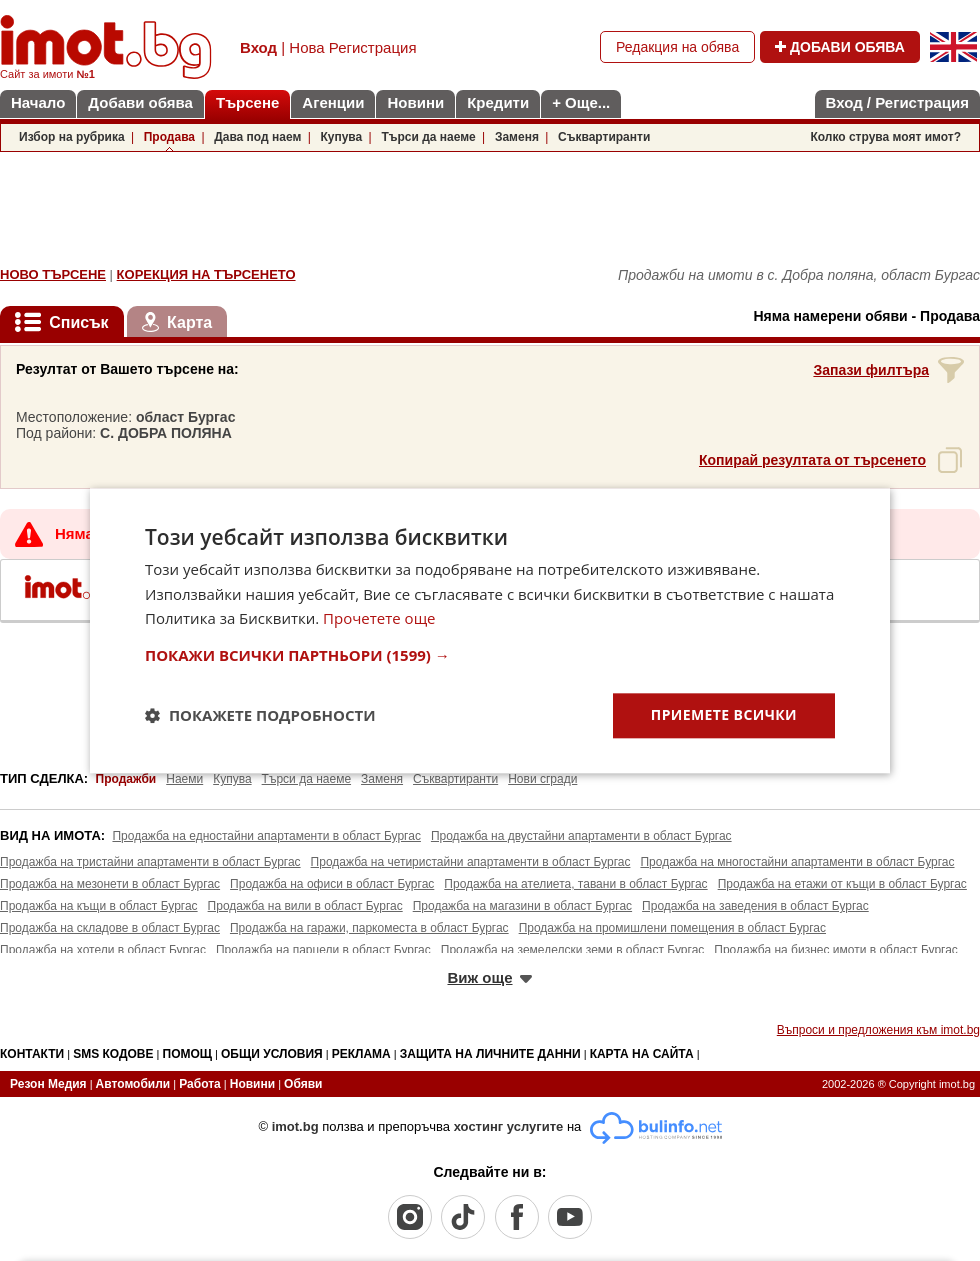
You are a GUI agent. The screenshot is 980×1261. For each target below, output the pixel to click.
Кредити (498, 102)
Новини (415, 102)
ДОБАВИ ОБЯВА (840, 47)
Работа (200, 1084)
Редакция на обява (677, 47)
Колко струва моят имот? (885, 137)
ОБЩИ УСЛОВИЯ (272, 1054)
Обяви (303, 1084)
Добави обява (140, 102)
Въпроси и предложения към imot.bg (878, 1030)
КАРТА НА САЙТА (642, 1054)
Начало (38, 102)
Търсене (247, 102)
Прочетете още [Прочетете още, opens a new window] (379, 619)
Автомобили (133, 1084)
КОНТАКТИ (32, 1054)
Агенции (333, 102)
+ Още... (581, 102)
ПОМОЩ (188, 1054)
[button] (490, 655)
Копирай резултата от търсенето (812, 460)
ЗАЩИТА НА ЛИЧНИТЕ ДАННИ (490, 1054)
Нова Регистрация (352, 47)
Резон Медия (48, 1084)
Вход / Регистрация (897, 102)
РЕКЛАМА (361, 1054)
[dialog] (490, 630)
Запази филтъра (871, 370)
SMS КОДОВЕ (113, 1054)
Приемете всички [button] (724, 714)
